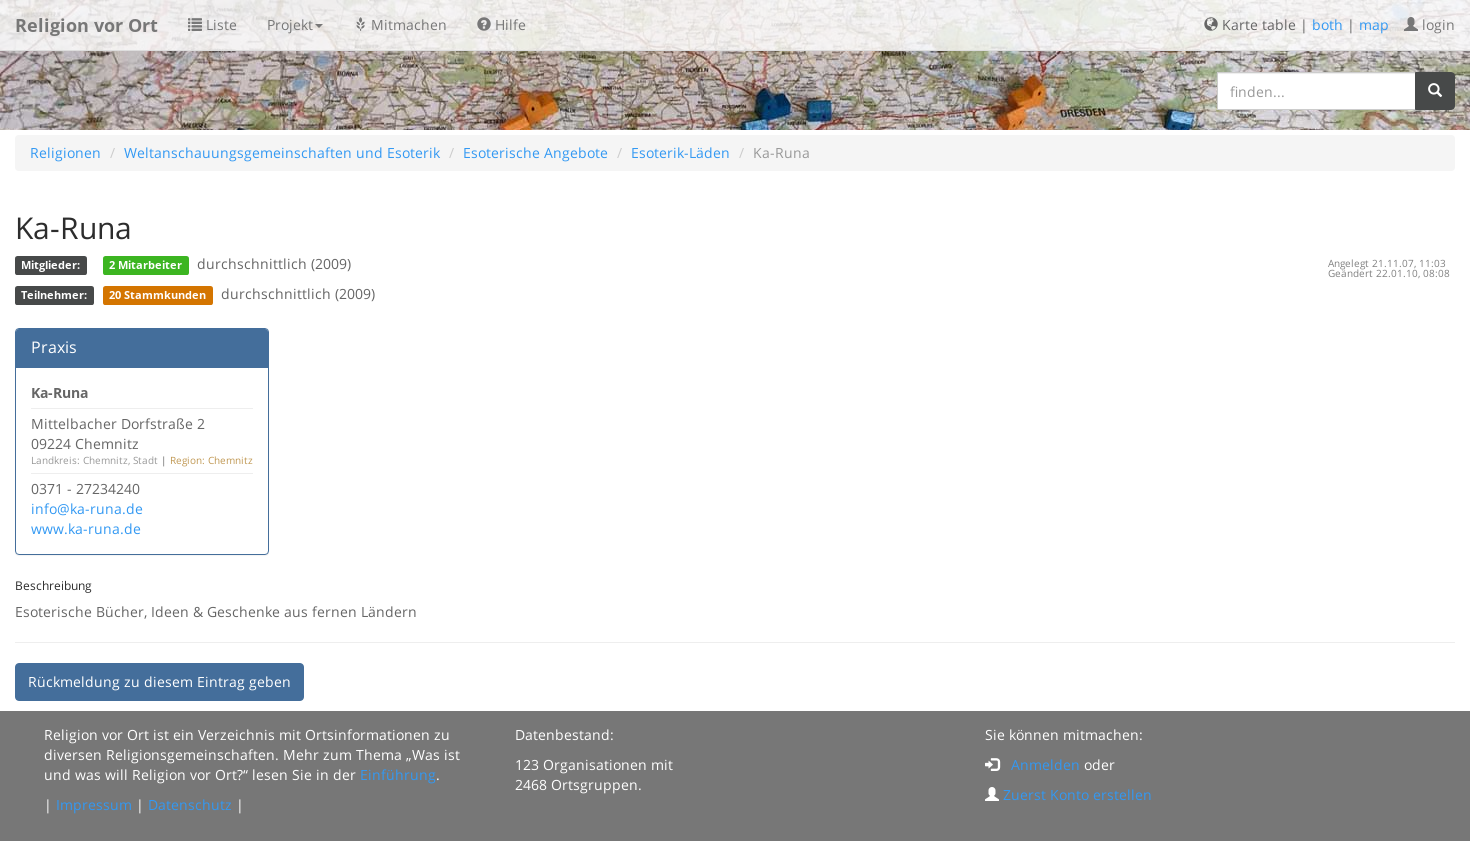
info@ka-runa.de (87, 508)
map (1374, 24)
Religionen (65, 152)
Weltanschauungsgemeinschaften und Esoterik (282, 152)
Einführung (398, 774)
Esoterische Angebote (535, 152)
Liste (212, 24)
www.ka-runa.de (86, 528)
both (1327, 24)
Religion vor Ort (86, 25)
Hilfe (501, 24)
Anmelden (1045, 764)
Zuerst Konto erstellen (1077, 794)
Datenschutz (190, 804)
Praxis (54, 347)
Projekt (295, 24)
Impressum (94, 804)
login (1429, 24)
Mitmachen (400, 24)
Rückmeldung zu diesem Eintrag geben (159, 681)
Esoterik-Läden (680, 152)
